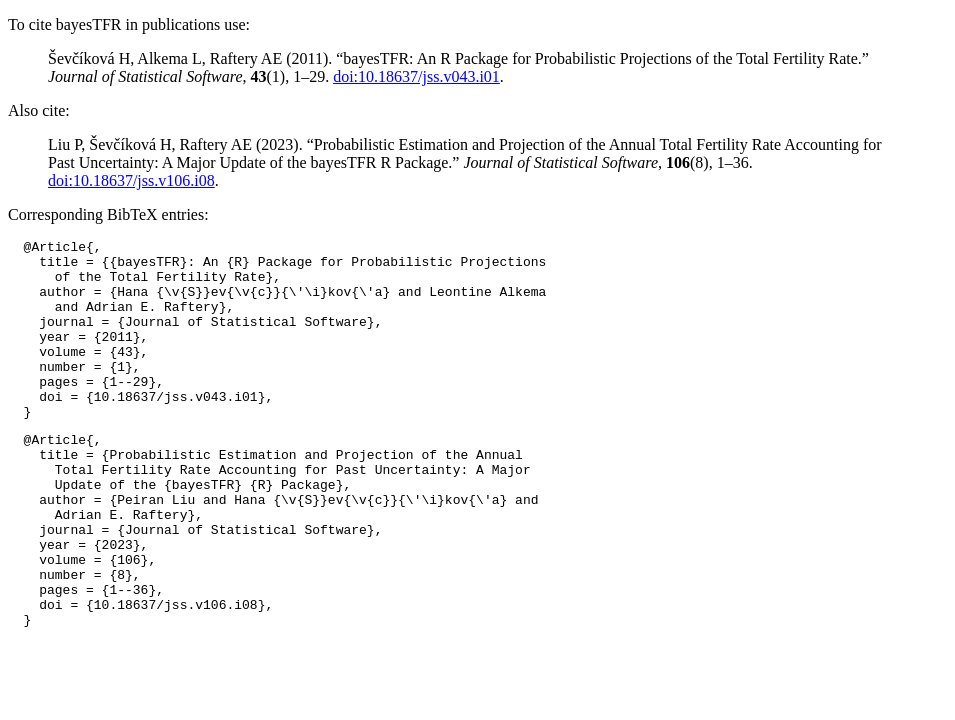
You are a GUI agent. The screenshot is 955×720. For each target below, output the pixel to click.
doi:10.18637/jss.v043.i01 (416, 76)
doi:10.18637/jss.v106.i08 (131, 180)
